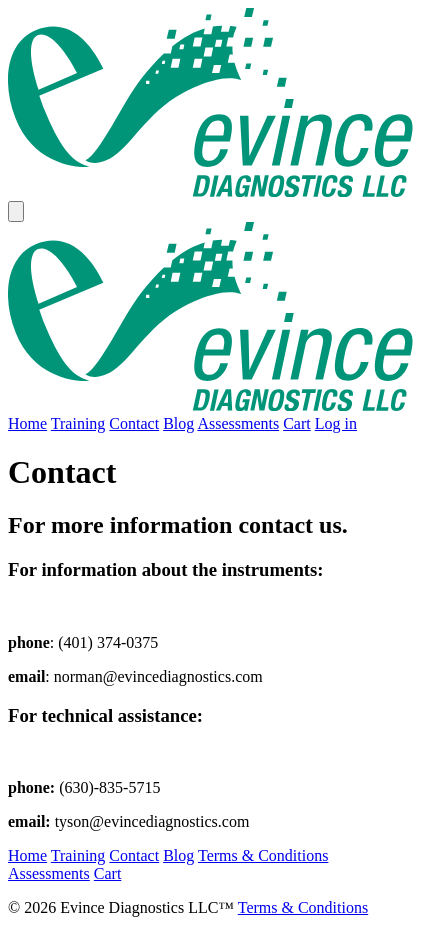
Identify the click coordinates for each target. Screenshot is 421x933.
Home (27, 423)
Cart (297, 423)
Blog (178, 423)
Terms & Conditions (263, 855)
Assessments (238, 423)
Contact (134, 423)
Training (78, 423)
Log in (336, 423)
